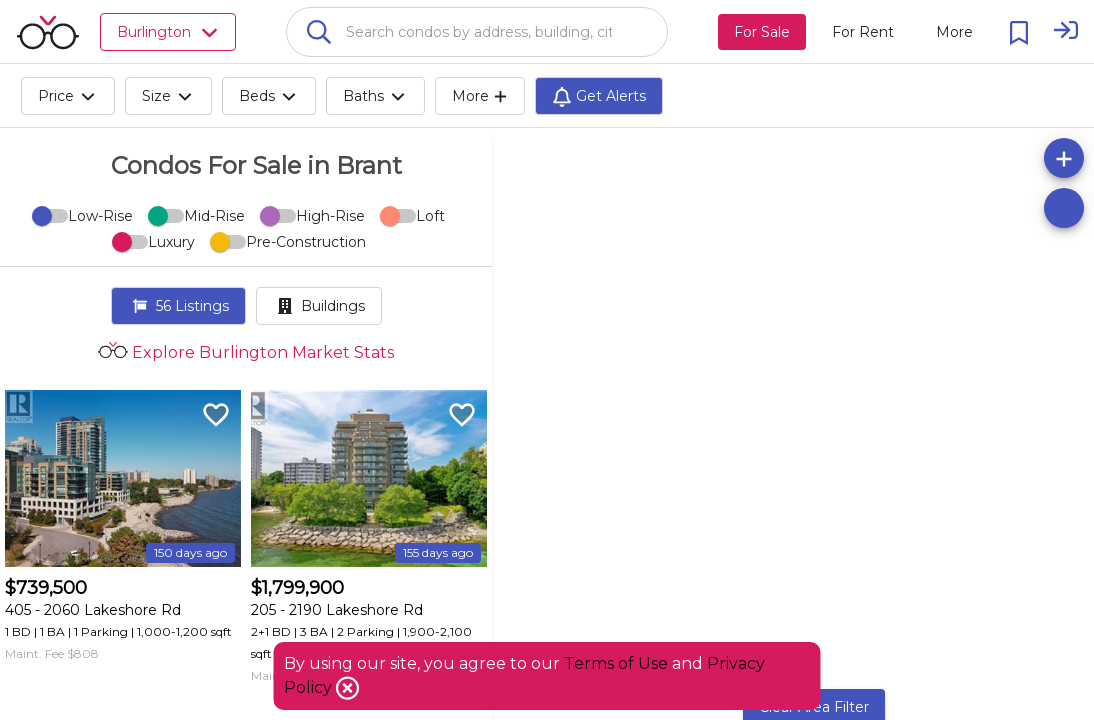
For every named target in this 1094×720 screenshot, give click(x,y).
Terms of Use (616, 663)
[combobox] (477, 32)
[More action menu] (954, 32)
